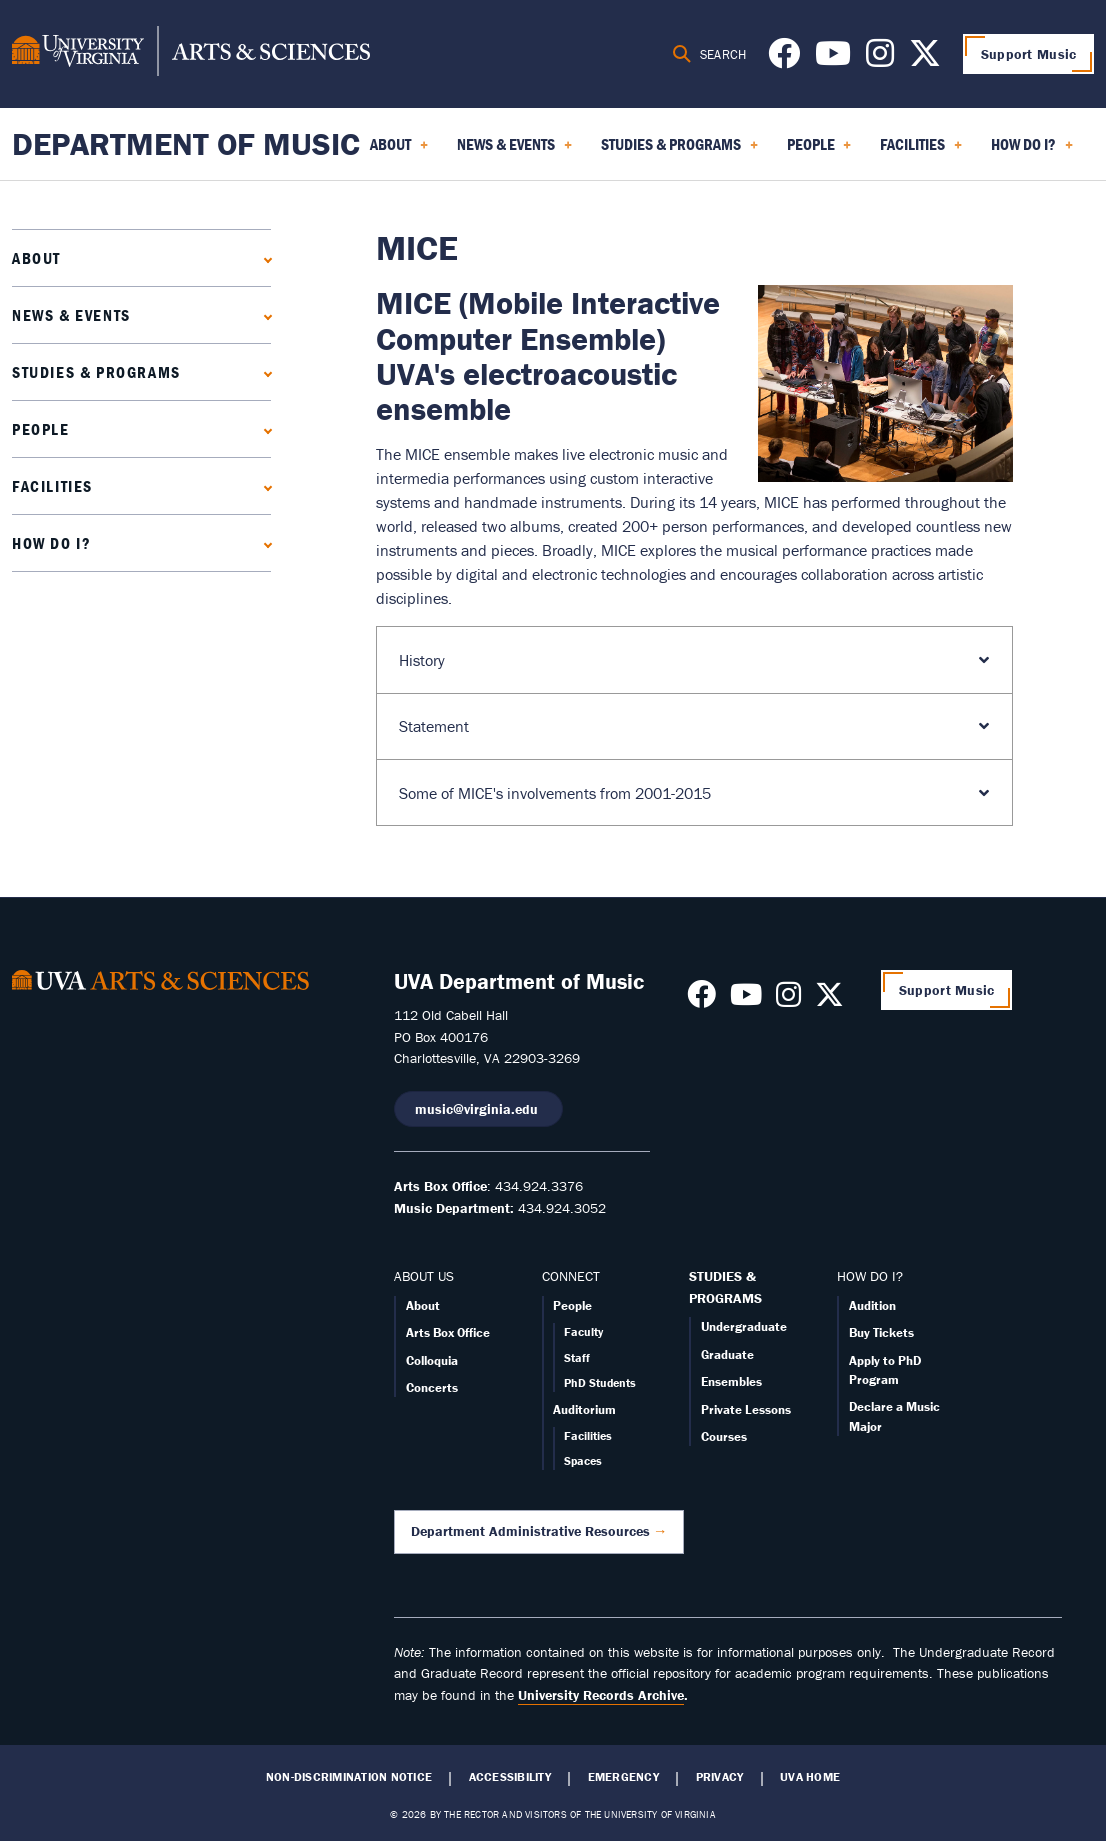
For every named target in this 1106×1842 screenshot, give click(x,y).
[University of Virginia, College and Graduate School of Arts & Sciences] (191, 54)
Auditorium (584, 1409)
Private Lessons (746, 1409)
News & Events (71, 315)
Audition (872, 1305)
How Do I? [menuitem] (1032, 151)
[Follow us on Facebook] (784, 59)
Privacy (720, 1777)
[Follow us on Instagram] (880, 59)
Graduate (727, 1354)
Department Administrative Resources (530, 1531)
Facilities (52, 486)
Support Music (1029, 54)
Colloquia (432, 1360)
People (41, 429)
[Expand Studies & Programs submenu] (263, 371)
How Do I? (51, 543)
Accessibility (510, 1777)
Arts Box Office (448, 1332)
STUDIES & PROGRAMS (725, 1287)
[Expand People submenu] (263, 428)
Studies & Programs (96, 372)
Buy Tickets (881, 1332)
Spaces (583, 1460)
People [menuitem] (819, 151)
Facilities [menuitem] (921, 151)
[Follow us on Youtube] (833, 59)
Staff (577, 1357)
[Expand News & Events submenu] (263, 314)
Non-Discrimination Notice (349, 1777)
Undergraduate (744, 1326)
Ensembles (731, 1381)
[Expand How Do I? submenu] (263, 542)
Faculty (583, 1331)
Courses (724, 1436)
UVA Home (810, 1777)
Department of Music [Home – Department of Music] (186, 143)
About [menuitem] (399, 151)
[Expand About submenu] (263, 257)
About (36, 258)
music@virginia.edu (478, 1109)
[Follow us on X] (925, 59)
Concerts (432, 1387)
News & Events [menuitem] (514, 151)
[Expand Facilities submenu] (263, 485)
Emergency (623, 1777)
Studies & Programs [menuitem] (679, 151)
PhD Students (600, 1382)
